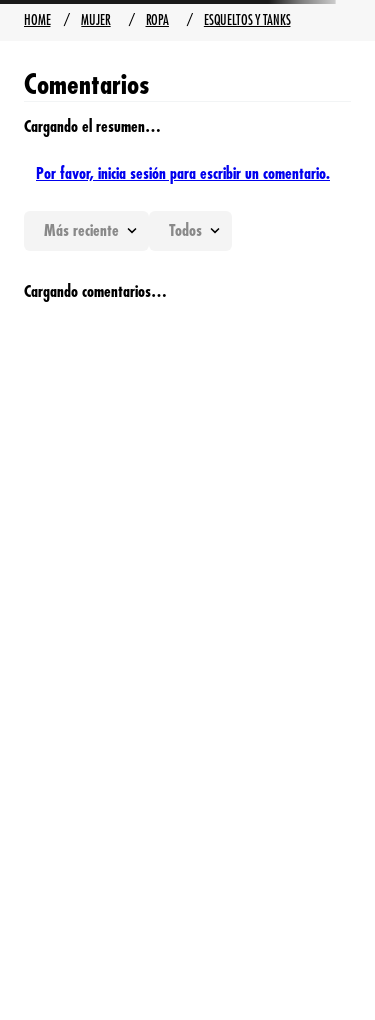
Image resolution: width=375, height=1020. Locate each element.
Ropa (157, 20)
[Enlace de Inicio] (37, 20)
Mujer (95, 20)
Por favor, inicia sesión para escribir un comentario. (183, 174)
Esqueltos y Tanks (247, 20)
